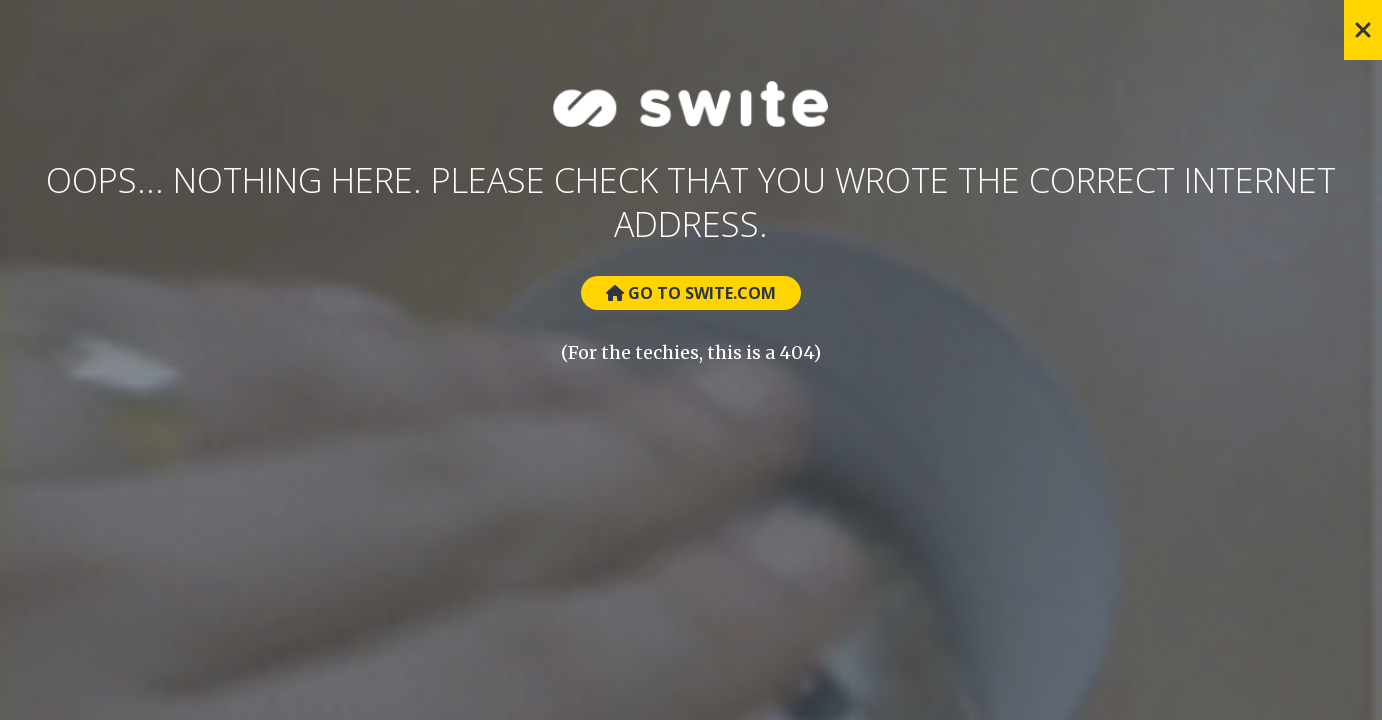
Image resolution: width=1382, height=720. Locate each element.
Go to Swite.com (691, 293)
